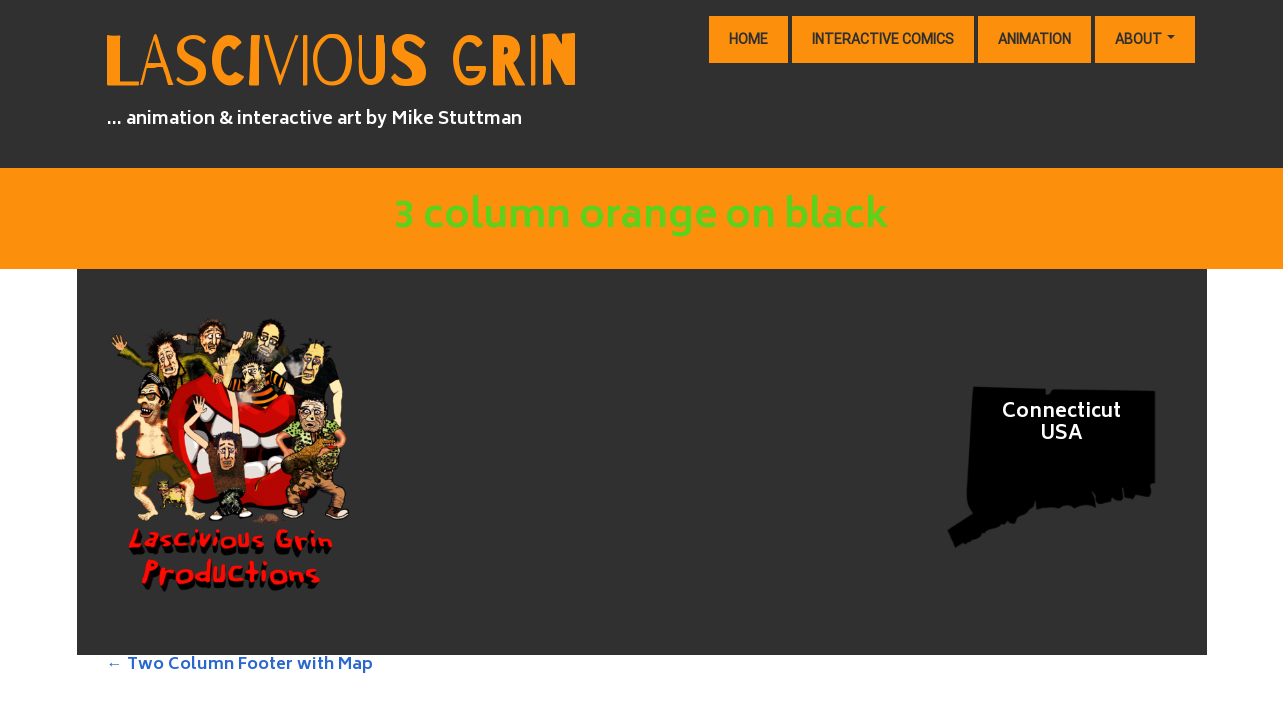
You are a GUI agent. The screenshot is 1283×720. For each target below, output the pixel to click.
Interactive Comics (883, 39)
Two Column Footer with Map (240, 665)
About (1145, 39)
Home (748, 39)
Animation (1034, 39)
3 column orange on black (641, 218)
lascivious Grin (341, 62)
